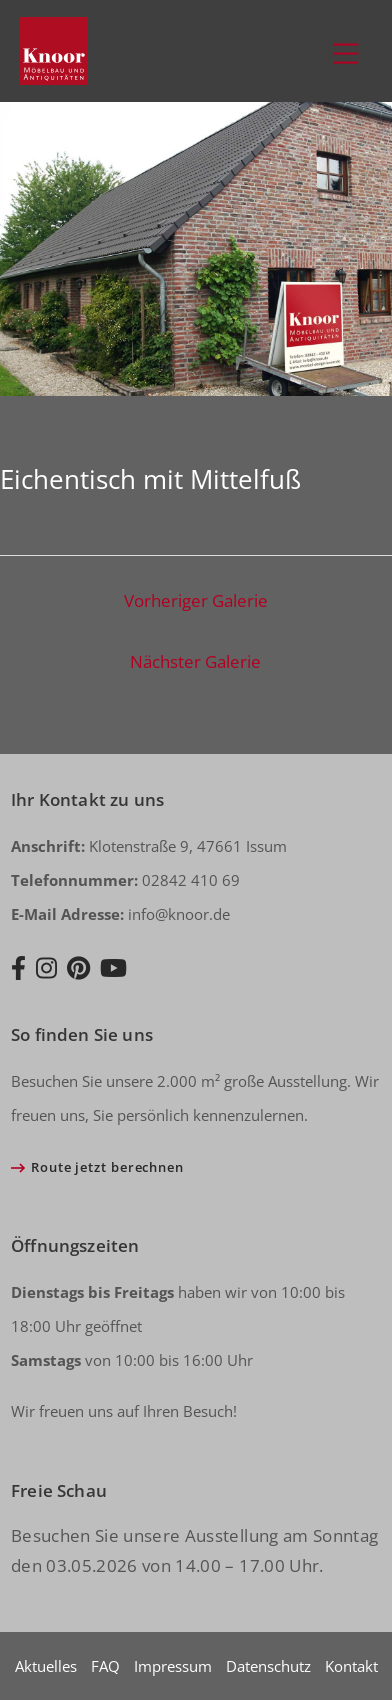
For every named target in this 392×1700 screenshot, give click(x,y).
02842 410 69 (125, 880)
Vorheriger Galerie (196, 600)
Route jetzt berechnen (107, 1167)
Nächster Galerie (195, 661)
